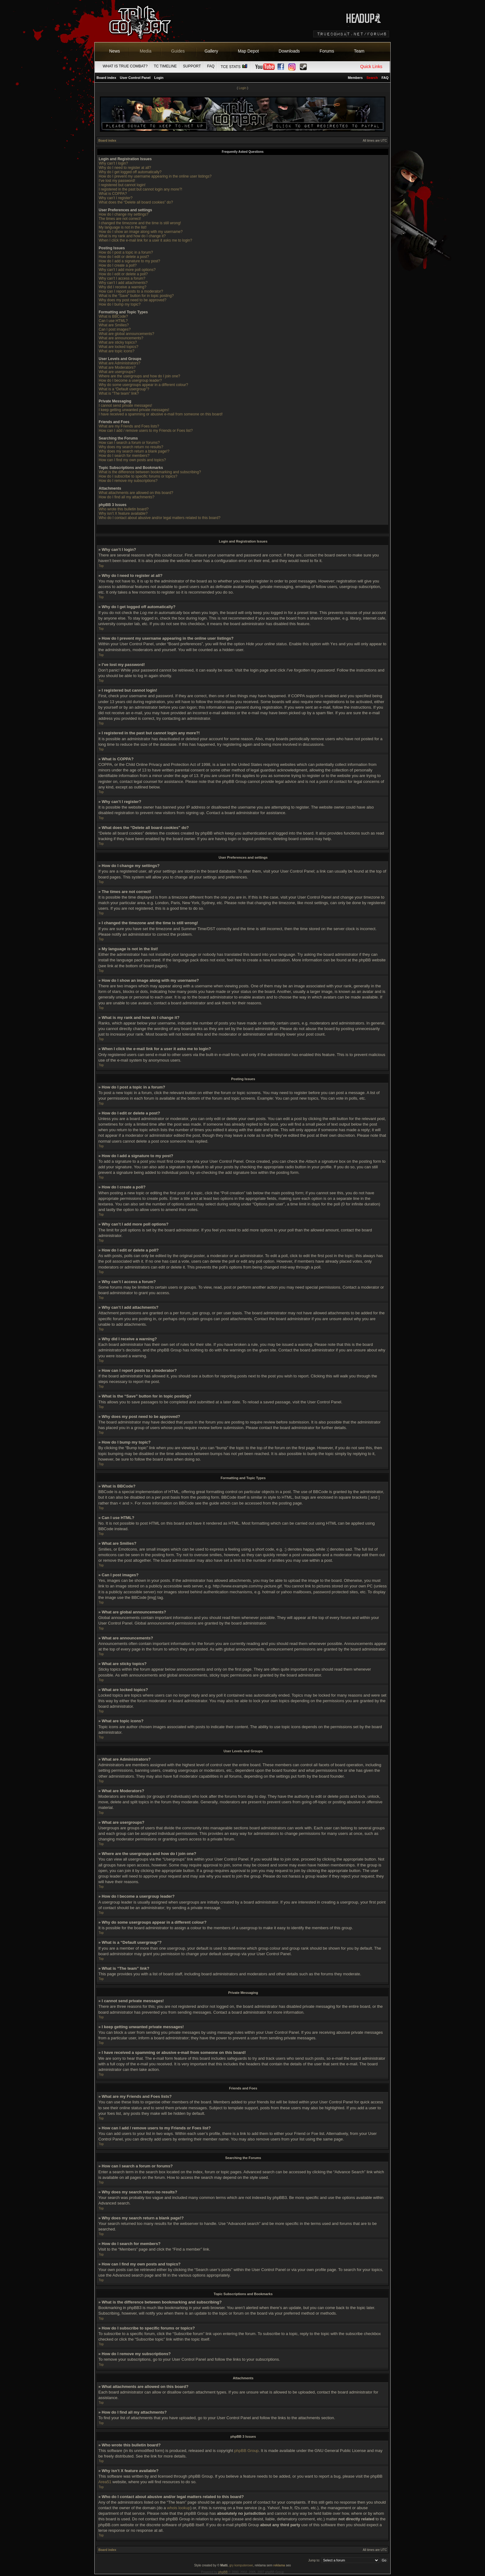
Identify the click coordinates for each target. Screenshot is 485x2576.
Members (355, 77)
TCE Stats (234, 67)
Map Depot (248, 51)
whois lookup (178, 2507)
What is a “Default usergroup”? (124, 389)
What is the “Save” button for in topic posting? (136, 296)
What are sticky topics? (118, 342)
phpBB (223, 2572)
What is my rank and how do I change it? (132, 236)
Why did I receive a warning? (122, 287)
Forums (327, 51)
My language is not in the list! (123, 227)
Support (192, 66)
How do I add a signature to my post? (129, 261)
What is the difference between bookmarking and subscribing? (150, 472)
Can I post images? (115, 329)
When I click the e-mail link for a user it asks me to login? (145, 240)
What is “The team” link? (119, 393)
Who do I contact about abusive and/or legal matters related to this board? (160, 518)
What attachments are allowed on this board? (136, 493)
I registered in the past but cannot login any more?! (140, 189)
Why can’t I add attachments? (123, 283)
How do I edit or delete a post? (124, 257)
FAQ (210, 66)
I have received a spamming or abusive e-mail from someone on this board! (161, 414)
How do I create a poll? (118, 265)
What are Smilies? (114, 325)
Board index (106, 77)
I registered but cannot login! (122, 185)
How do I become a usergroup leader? (130, 380)
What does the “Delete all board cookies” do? (136, 202)
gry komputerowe (241, 2565)
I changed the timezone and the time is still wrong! (140, 223)
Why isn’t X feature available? (123, 513)
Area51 (104, 2481)
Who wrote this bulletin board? (123, 509)
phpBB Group (246, 2450)
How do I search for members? (124, 455)
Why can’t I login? (113, 163)
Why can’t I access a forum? (122, 278)
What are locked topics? (118, 347)
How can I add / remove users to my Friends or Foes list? (146, 430)
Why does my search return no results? (131, 447)
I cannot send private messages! (125, 405)
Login (159, 77)
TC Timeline (165, 66)
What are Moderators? (117, 367)
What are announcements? (121, 338)
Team (359, 51)
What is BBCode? (113, 316)
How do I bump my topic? (119, 304)
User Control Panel (135, 77)
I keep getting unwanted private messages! (134, 410)
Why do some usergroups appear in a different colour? (143, 385)
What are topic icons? (116, 351)
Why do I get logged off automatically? (130, 172)
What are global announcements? (126, 334)
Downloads (289, 51)
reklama (279, 2565)
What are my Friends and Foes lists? (129, 426)
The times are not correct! (120, 219)
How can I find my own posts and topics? (132, 460)
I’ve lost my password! (117, 180)
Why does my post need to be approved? (132, 300)
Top (101, 566)
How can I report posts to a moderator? (131, 291)
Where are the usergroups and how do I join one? (139, 376)
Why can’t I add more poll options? (127, 270)
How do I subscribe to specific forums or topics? (138, 476)
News (114, 51)
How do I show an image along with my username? (140, 232)
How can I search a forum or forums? (129, 442)
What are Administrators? (119, 363)
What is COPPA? (113, 193)
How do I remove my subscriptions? (128, 481)
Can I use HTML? (113, 321)
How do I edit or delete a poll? (123, 274)
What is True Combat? (125, 66)
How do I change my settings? (123, 214)
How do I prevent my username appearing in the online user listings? (155, 176)
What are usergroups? (117, 372)
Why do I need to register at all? (125, 167)
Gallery (211, 51)
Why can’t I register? (115, 198)
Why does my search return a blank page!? (134, 451)
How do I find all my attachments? (126, 497)
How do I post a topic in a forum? (126, 252)
